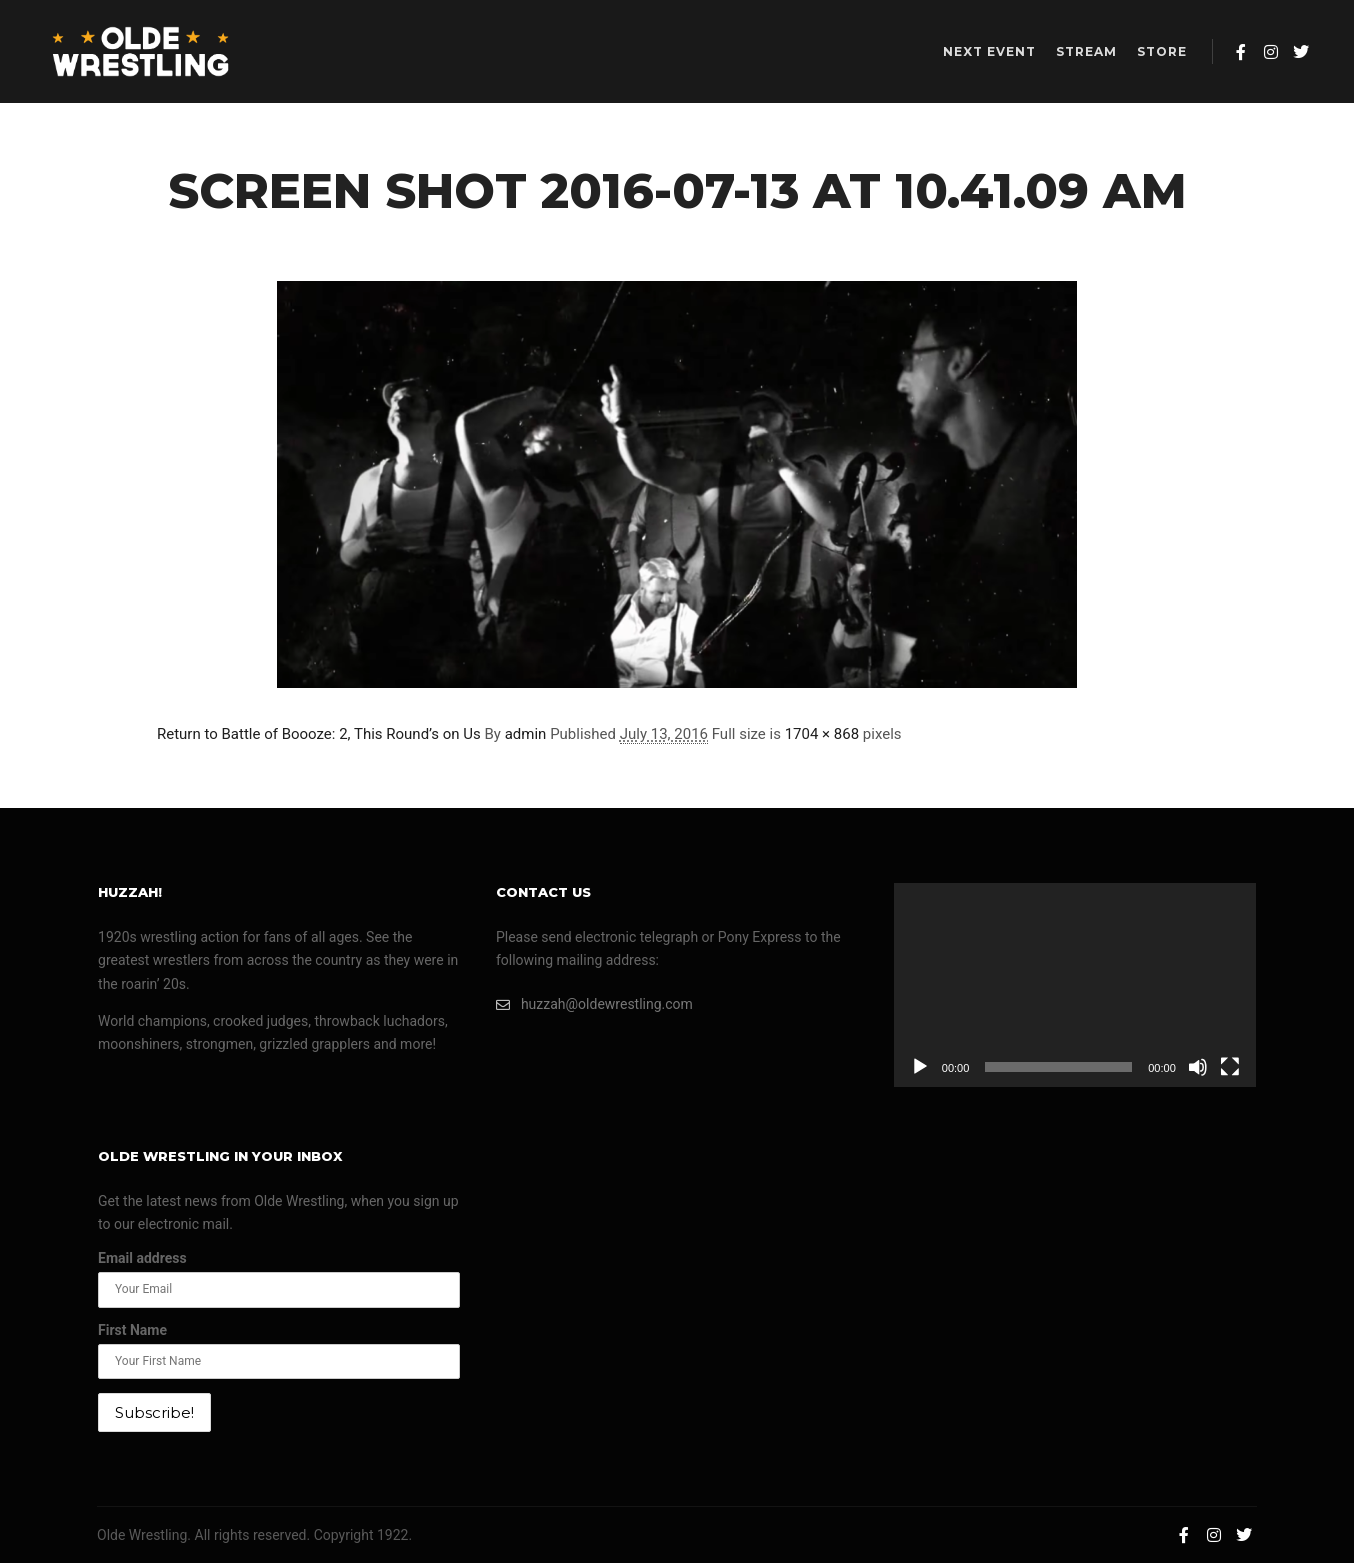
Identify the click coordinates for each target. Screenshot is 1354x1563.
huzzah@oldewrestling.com (594, 1004)
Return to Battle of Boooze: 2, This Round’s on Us (319, 734)
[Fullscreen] (1230, 1067)
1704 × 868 (822, 734)
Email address (142, 1258)
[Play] (920, 1067)
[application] (1075, 985)
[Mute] (1198, 1067)
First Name (132, 1330)
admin (526, 734)
